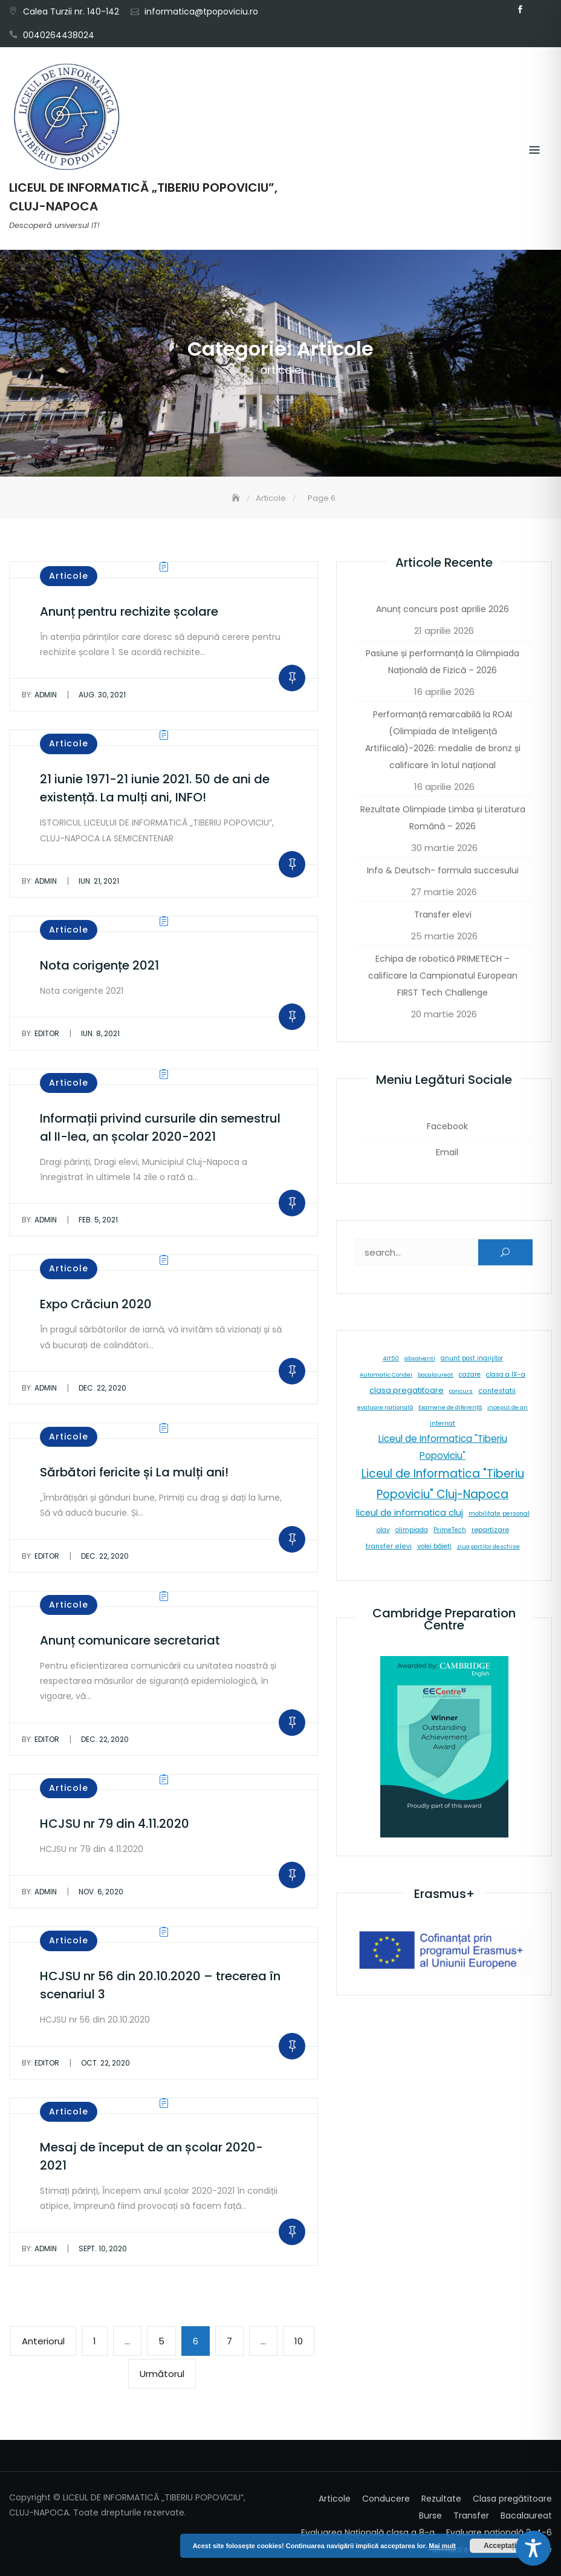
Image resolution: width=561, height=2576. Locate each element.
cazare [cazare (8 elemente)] (470, 1374)
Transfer (471, 2515)
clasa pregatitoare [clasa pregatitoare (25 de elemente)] (406, 1390)
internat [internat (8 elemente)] (442, 1423)
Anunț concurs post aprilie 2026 (442, 609)
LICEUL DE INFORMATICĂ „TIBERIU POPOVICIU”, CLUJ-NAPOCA (143, 197)
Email (538, 9)
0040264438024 (58, 35)
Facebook (520, 9)
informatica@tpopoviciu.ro (201, 11)
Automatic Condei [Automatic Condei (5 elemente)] (386, 1374)
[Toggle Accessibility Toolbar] (533, 2548)
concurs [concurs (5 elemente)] (461, 1391)
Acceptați (500, 2546)
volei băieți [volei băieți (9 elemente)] (434, 1546)
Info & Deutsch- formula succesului (443, 870)
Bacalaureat (526, 2515)
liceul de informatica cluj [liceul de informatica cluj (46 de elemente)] (409, 1513)
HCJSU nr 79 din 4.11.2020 (114, 1823)
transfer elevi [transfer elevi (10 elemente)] (389, 1546)
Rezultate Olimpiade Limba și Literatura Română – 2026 (442, 817)
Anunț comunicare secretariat (130, 1640)
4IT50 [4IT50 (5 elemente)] (391, 1358)
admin (39, 695)
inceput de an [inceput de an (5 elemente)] (507, 1407)
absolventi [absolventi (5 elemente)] (419, 1358)
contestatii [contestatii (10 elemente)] (497, 1390)
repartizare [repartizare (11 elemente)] (490, 1529)
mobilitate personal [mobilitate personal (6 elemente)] (499, 1514)
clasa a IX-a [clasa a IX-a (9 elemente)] (505, 1374)
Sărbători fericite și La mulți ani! (134, 1472)
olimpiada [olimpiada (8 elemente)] (411, 1529)
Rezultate (441, 2499)
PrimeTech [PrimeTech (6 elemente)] (449, 1530)
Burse (430, 2515)
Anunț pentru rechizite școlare (129, 611)
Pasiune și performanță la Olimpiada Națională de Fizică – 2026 (442, 661)
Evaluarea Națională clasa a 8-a (368, 2532)
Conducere (386, 2499)
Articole (68, 576)
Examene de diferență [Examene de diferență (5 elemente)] (450, 1407)
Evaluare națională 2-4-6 (499, 2532)
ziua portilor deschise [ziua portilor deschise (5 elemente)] (488, 1546)
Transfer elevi (443, 914)
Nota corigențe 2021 (99, 965)
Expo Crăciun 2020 (96, 1304)
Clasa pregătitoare (512, 2499)
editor (40, 1033)
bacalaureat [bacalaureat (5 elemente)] (435, 1374)
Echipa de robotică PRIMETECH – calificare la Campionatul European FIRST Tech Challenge (442, 976)
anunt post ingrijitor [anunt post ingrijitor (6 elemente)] (472, 1358)
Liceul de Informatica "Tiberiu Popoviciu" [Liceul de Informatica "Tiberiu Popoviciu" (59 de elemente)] (442, 1446)
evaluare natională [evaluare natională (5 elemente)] (385, 1407)
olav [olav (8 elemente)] (383, 1529)
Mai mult (442, 2545)
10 (304, 2339)
